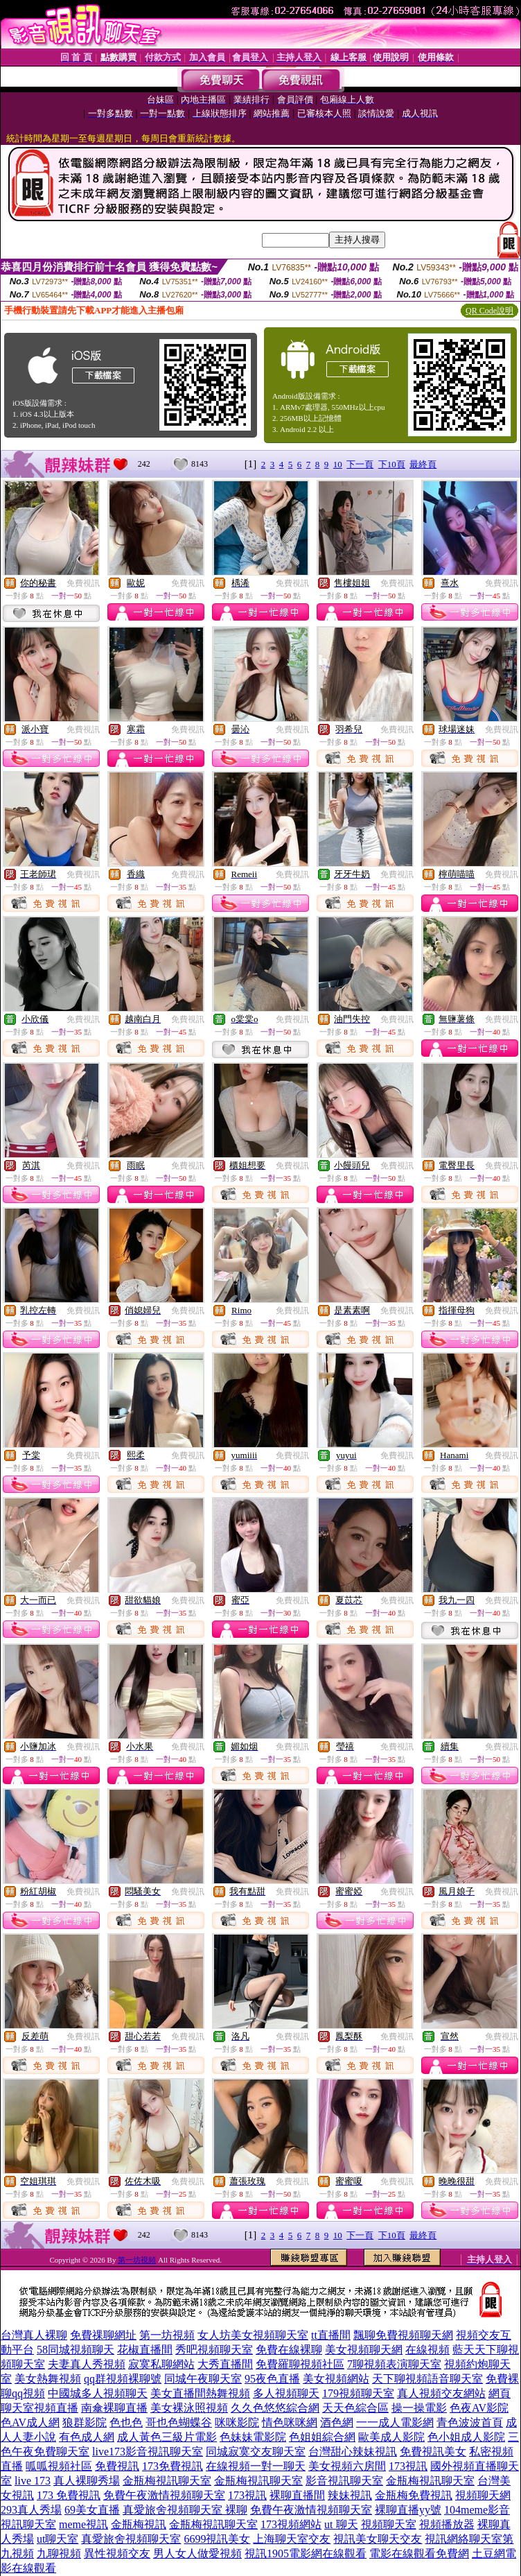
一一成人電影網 (395, 2422)
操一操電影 (419, 2408)
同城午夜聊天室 (203, 2379)
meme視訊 (83, 2524)
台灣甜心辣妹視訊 (352, 2451)
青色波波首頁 (469, 2422)
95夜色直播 (272, 2379)
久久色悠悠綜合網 (275, 2408)
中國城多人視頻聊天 (98, 2393)
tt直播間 (331, 2335)
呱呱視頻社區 (59, 2466)
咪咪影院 (237, 2422)
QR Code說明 (489, 310)
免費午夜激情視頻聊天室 (164, 2495)
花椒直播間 (145, 2349)
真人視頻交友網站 (441, 2393)
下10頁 (391, 464)
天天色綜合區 (355, 2408)
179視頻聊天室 (358, 2393)
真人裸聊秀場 (86, 2481)
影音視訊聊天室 (344, 2481)
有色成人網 (86, 2437)
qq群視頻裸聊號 (122, 2379)
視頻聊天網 (483, 2495)
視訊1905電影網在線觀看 (306, 2553)
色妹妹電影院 (253, 2437)
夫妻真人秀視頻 (86, 2364)
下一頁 (359, 464)
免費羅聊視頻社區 (300, 2364)
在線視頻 (427, 2349)
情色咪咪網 (289, 2422)
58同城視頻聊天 (75, 2349)
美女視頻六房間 (347, 2466)
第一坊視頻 (137, 2260)
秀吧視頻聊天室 (214, 2349)
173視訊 (408, 2466)
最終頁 (422, 464)
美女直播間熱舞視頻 (200, 2393)
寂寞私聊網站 (161, 2364)
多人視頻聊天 (286, 2393)
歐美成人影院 (391, 2437)
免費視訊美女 (433, 2451)
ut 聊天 (340, 2524)
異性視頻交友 (117, 2553)
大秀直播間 (225, 2364)
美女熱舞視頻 (48, 2379)
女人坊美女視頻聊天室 (252, 2335)
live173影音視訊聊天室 (147, 2451)
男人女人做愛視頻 (197, 2553)
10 (337, 464)
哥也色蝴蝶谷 (178, 2422)
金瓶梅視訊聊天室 (167, 2481)
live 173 (33, 2481)
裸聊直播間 (297, 2495)
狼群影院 (84, 2422)
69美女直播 (92, 2510)
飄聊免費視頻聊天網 (403, 2335)
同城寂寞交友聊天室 (256, 2451)
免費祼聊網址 (103, 2335)
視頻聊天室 (388, 2524)
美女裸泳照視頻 (189, 2408)
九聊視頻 (59, 2553)
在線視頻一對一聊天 (256, 2466)
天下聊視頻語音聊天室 (427, 2379)
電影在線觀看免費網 (419, 2553)
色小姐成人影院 (466, 2437)
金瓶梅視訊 (138, 2524)
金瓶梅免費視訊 (413, 2495)
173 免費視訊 (68, 2495)
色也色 (126, 2422)
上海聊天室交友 (291, 2539)
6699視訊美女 (217, 2539)
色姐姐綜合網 (322, 2437)
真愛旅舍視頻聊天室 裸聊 (185, 2510)
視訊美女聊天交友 (377, 2539)
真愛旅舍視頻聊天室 (131, 2539)
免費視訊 (83, 583)
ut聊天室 (57, 2539)
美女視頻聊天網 (364, 2349)
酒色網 (336, 2422)
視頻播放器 (447, 2524)
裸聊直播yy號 (408, 2510)
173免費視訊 (172, 2466)
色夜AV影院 (479, 2408)
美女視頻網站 (336, 2379)
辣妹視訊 (350, 2495)
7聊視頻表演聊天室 (394, 2364)
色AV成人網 (30, 2422)
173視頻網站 (290, 2524)
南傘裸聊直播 (114, 2408)
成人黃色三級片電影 (167, 2437)
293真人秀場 (31, 2510)
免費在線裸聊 (289, 2349)
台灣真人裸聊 (34, 2335)
